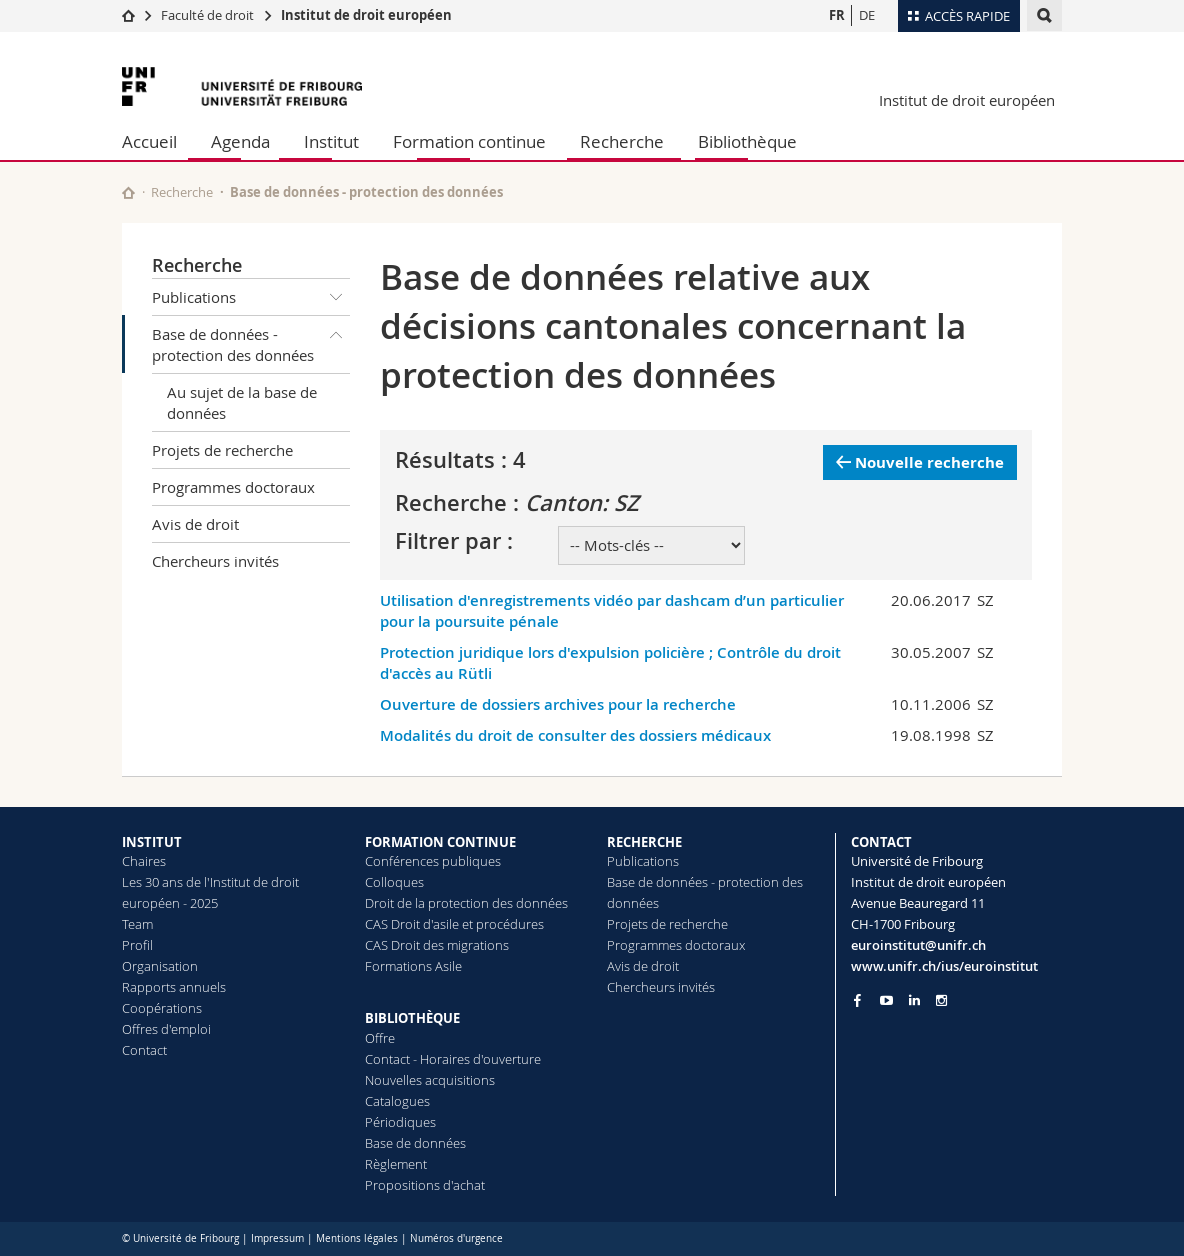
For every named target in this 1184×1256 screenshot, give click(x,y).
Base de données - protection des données (251, 340)
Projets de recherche (222, 450)
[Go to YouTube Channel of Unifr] (886, 1000)
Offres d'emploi (166, 1029)
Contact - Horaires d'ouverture (453, 1059)
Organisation (160, 966)
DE (867, 15)
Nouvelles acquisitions (430, 1080)
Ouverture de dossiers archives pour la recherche (558, 704)
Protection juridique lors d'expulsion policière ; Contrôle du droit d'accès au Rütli (610, 663)
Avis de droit (195, 524)
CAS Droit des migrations (437, 945)
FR (837, 15)
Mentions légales (357, 1238)
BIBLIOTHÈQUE (412, 1018)
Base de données (415, 1143)
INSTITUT (152, 842)
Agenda (240, 141)
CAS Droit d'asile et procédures (454, 924)
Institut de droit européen (366, 15)
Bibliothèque (747, 141)
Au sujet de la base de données (242, 402)
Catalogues (397, 1101)
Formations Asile (413, 966)
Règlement (396, 1164)
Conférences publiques (433, 861)
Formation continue (469, 141)
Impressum (277, 1238)
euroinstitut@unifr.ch (918, 945)
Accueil (149, 141)
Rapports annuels (174, 987)
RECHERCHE (644, 842)
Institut (331, 141)
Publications (251, 297)
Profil (137, 945)
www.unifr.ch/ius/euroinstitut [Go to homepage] (944, 966)
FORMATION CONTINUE (440, 842)
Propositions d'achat (425, 1185)
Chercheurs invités (215, 561)
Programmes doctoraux (233, 487)
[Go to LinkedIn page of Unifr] (914, 1000)
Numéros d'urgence (456, 1238)
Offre (380, 1038)
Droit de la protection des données (466, 903)
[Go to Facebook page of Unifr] (857, 1000)
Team (137, 924)
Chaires (144, 861)
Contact (144, 1050)
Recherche (622, 141)
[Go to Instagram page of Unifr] (941, 1000)
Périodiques (400, 1122)
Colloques (394, 882)
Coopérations (162, 1008)
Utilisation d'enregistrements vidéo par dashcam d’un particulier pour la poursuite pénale (612, 611)
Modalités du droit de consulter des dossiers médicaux (575, 735)
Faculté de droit (209, 15)
